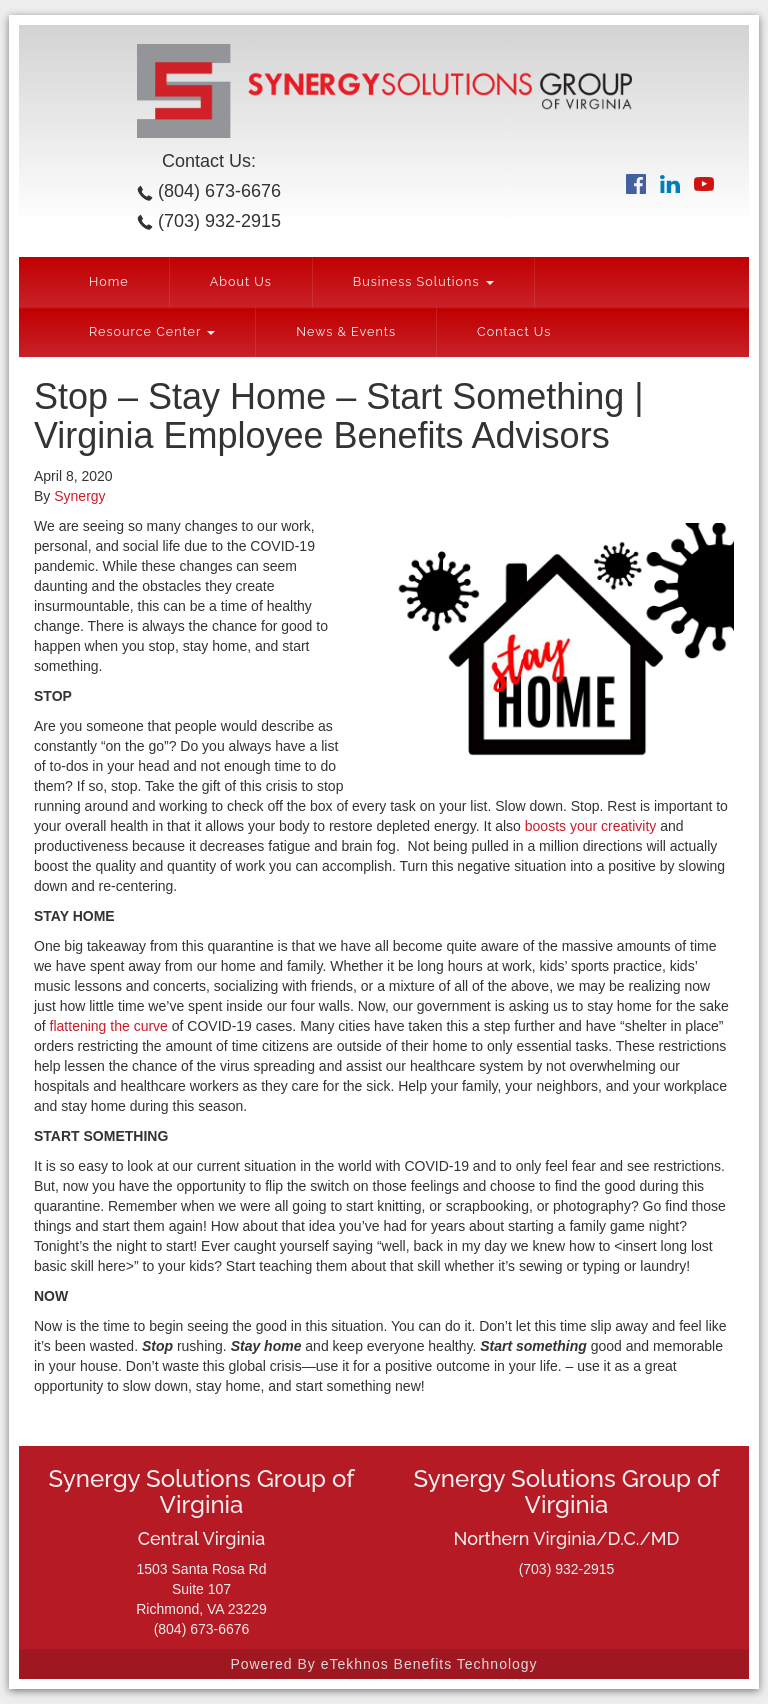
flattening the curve (109, 1026)
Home (109, 281)
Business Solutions (423, 281)
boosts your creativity (591, 826)
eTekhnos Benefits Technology (429, 1664)
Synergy (79, 496)
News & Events (346, 331)
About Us (241, 281)
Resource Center (152, 331)
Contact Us (514, 331)
